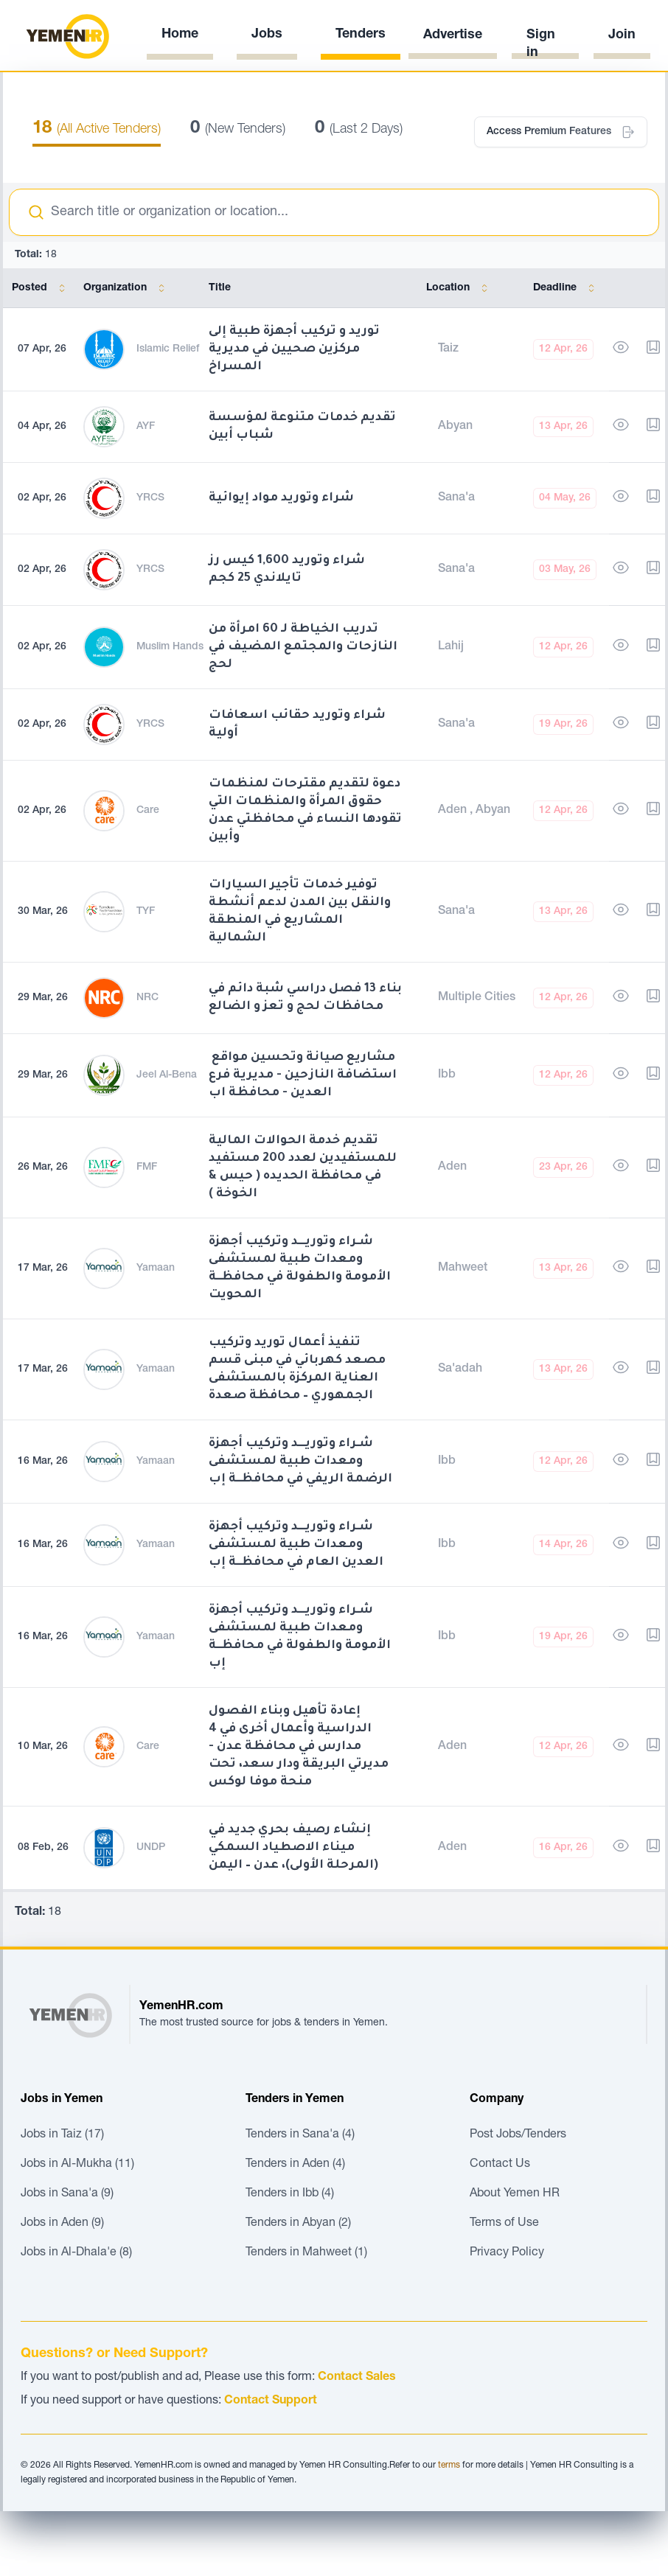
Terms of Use (504, 2224)
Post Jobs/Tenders (518, 2135)
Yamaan (155, 1268)
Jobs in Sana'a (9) (67, 2194)
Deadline (566, 288)
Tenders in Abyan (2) (298, 2224)
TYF (145, 912)
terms (449, 2465)
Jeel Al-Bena (166, 1075)
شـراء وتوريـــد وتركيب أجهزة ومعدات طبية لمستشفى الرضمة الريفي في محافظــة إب (300, 1461)
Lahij (451, 647)
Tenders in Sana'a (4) (300, 2135)
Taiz (448, 349)
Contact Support (270, 2401)
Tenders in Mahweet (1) (306, 2253)
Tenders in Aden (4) (295, 2165)
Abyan (455, 427)
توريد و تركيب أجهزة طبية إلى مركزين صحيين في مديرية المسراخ (294, 349)
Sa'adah (460, 1369)
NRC (147, 998)
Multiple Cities (476, 998)
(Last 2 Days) (359, 129)
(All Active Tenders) (96, 129)
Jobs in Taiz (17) (62, 2135)
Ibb (447, 1075)
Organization (126, 288)
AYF (145, 427)
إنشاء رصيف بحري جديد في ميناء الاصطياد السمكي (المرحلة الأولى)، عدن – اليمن (293, 1847)
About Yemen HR (515, 2194)
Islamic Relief (167, 349)
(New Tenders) (237, 129)
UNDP (150, 1848)
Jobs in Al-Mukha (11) (77, 2165)
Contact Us (500, 2165)
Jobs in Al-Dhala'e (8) (76, 2253)
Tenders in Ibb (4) (290, 2194)
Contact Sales (357, 2378)
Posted (41, 288)
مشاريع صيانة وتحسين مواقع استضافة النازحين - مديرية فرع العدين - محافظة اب (303, 1075)
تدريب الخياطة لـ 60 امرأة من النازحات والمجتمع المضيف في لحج (303, 647)
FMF (146, 1167)
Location (459, 288)
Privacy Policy (507, 2253)
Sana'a (456, 498)
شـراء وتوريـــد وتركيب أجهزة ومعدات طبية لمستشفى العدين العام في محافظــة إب (296, 1545)
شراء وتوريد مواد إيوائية (281, 498)
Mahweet (462, 1268)
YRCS (150, 498)
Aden (454, 811)
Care (147, 811)
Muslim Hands (169, 647)
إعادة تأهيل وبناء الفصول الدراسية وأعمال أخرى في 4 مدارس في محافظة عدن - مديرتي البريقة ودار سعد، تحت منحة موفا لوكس (299, 1747)
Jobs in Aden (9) (62, 2224)
